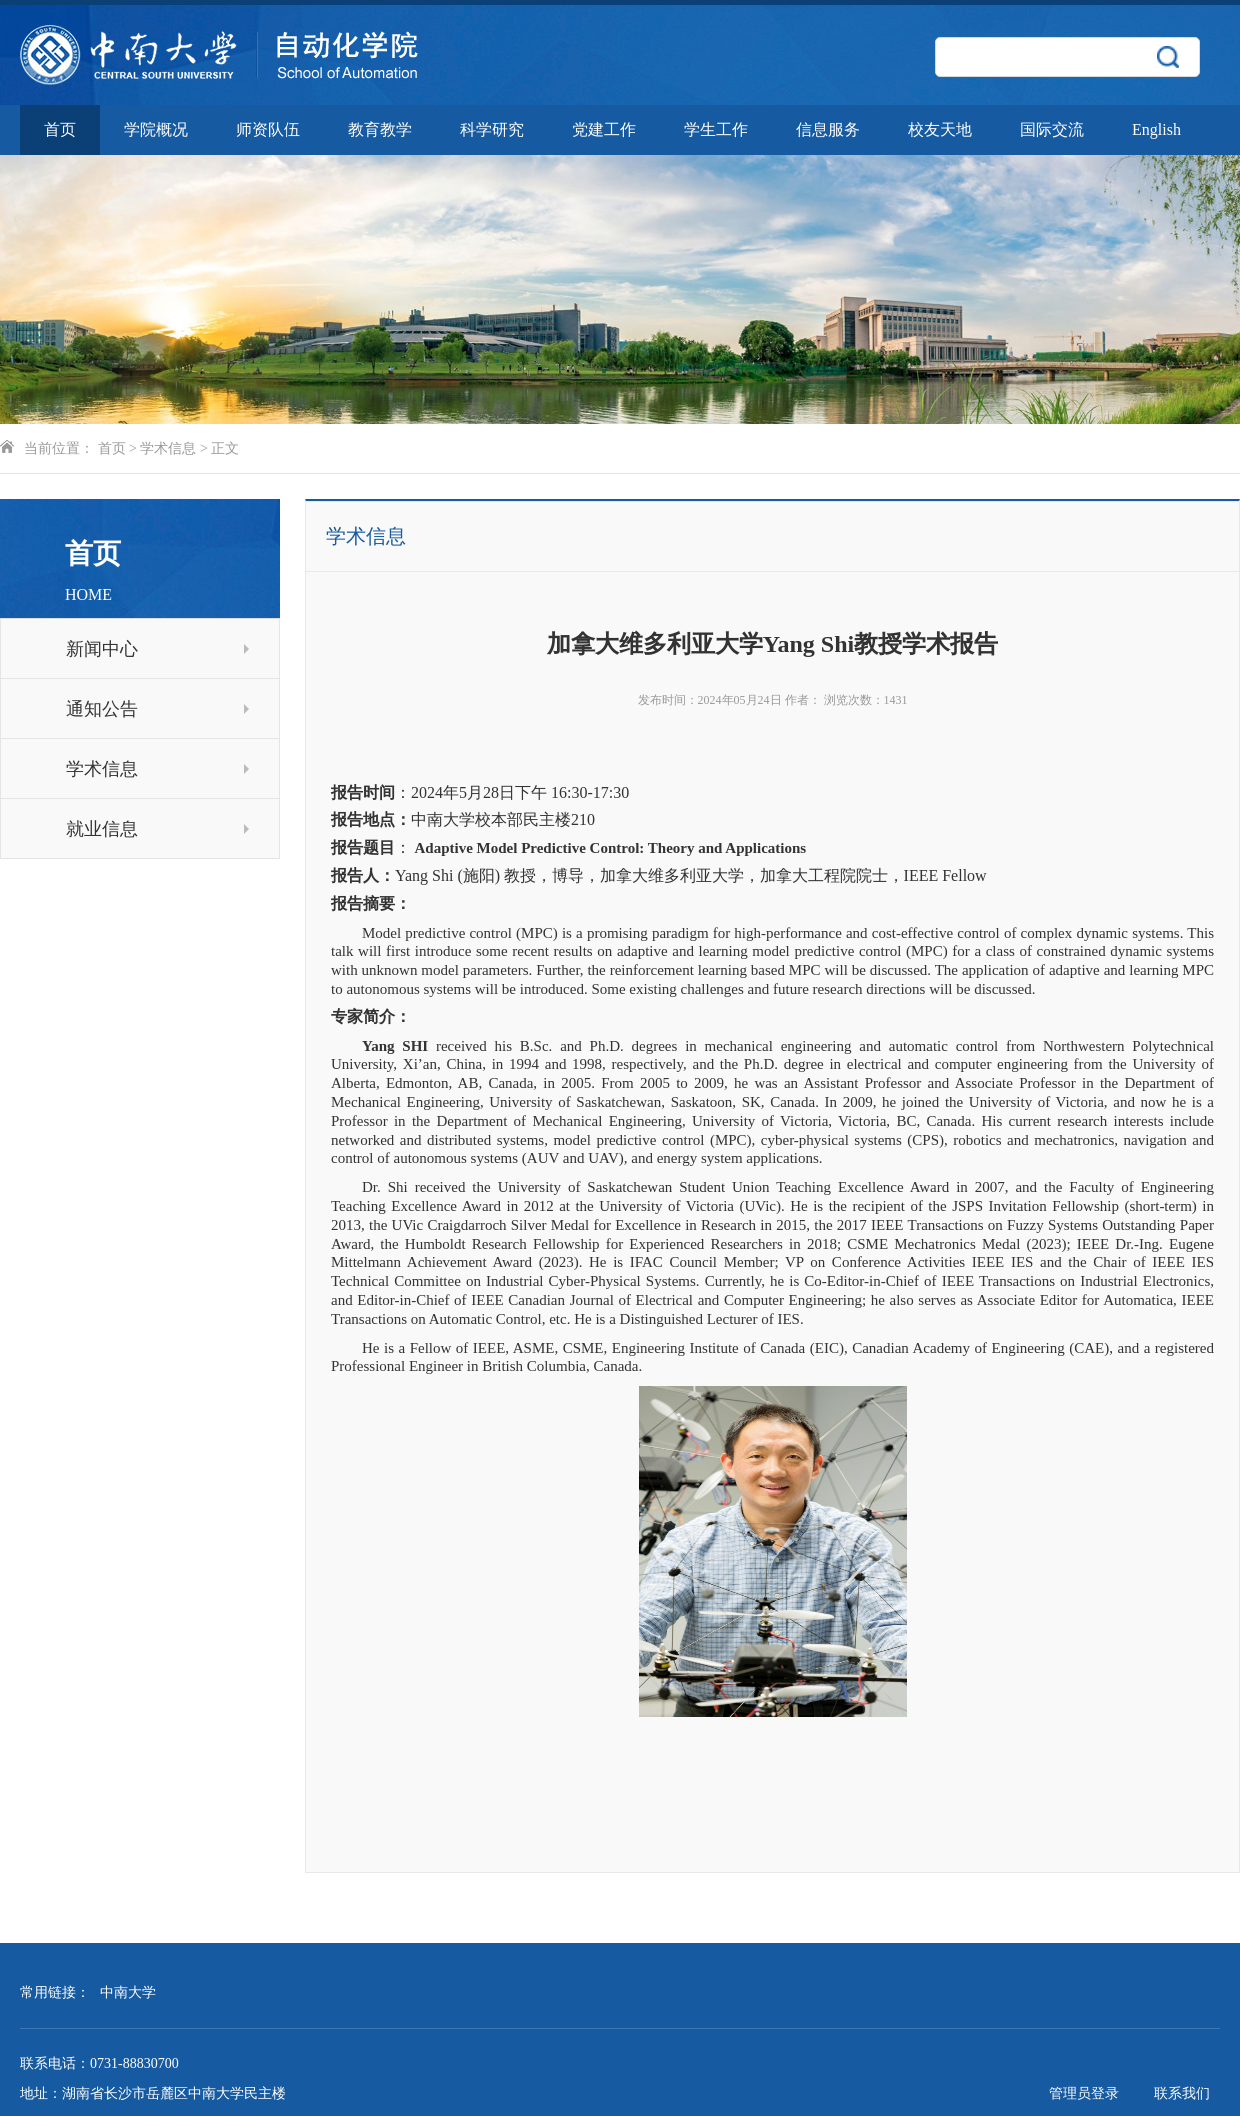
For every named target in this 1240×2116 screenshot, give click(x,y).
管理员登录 (1084, 2093)
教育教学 (380, 129)
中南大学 (128, 1992)
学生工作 (716, 129)
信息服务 (828, 129)
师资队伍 (268, 129)
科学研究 (492, 129)
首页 (60, 129)
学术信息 (168, 448)
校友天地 (940, 129)
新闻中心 (157, 649)
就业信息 (157, 829)
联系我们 (1182, 2093)
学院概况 (156, 129)
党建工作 (604, 129)
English (1156, 129)
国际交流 (1052, 129)
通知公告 (157, 709)
